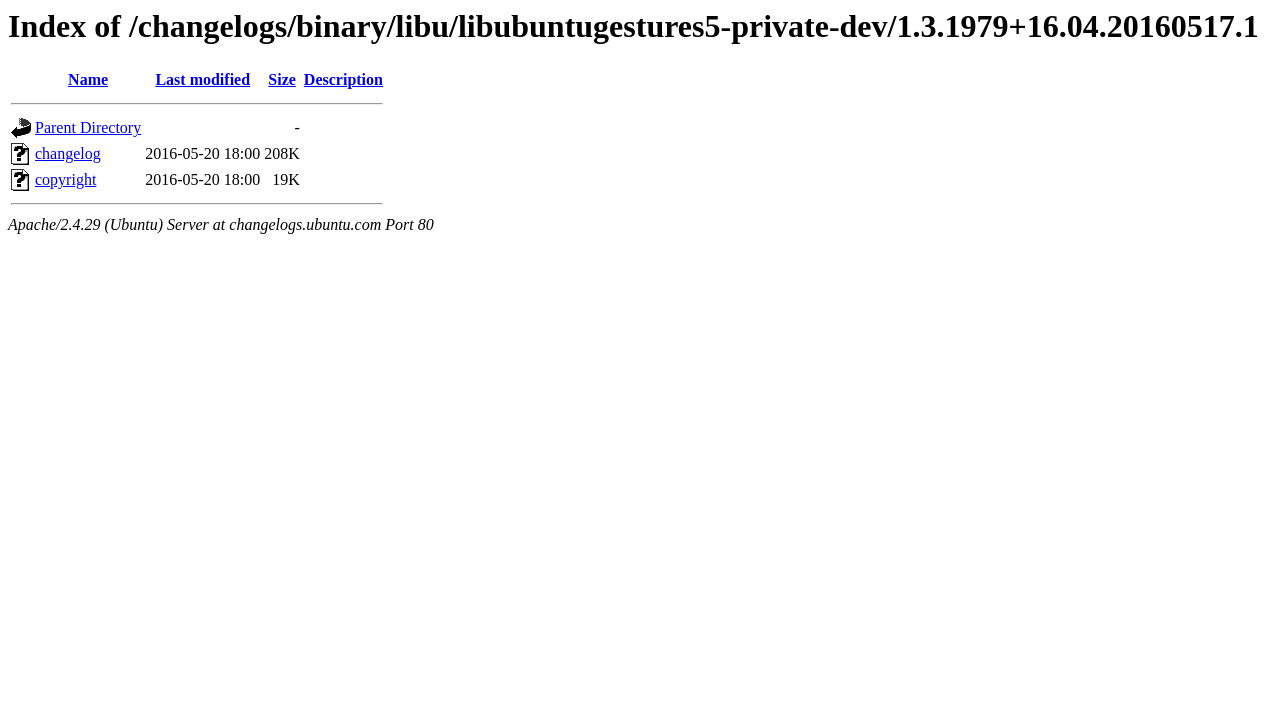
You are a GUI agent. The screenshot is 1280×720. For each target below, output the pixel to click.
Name (88, 79)
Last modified (202, 79)
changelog (68, 153)
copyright (65, 179)
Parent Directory (88, 127)
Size (282, 79)
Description (343, 79)
